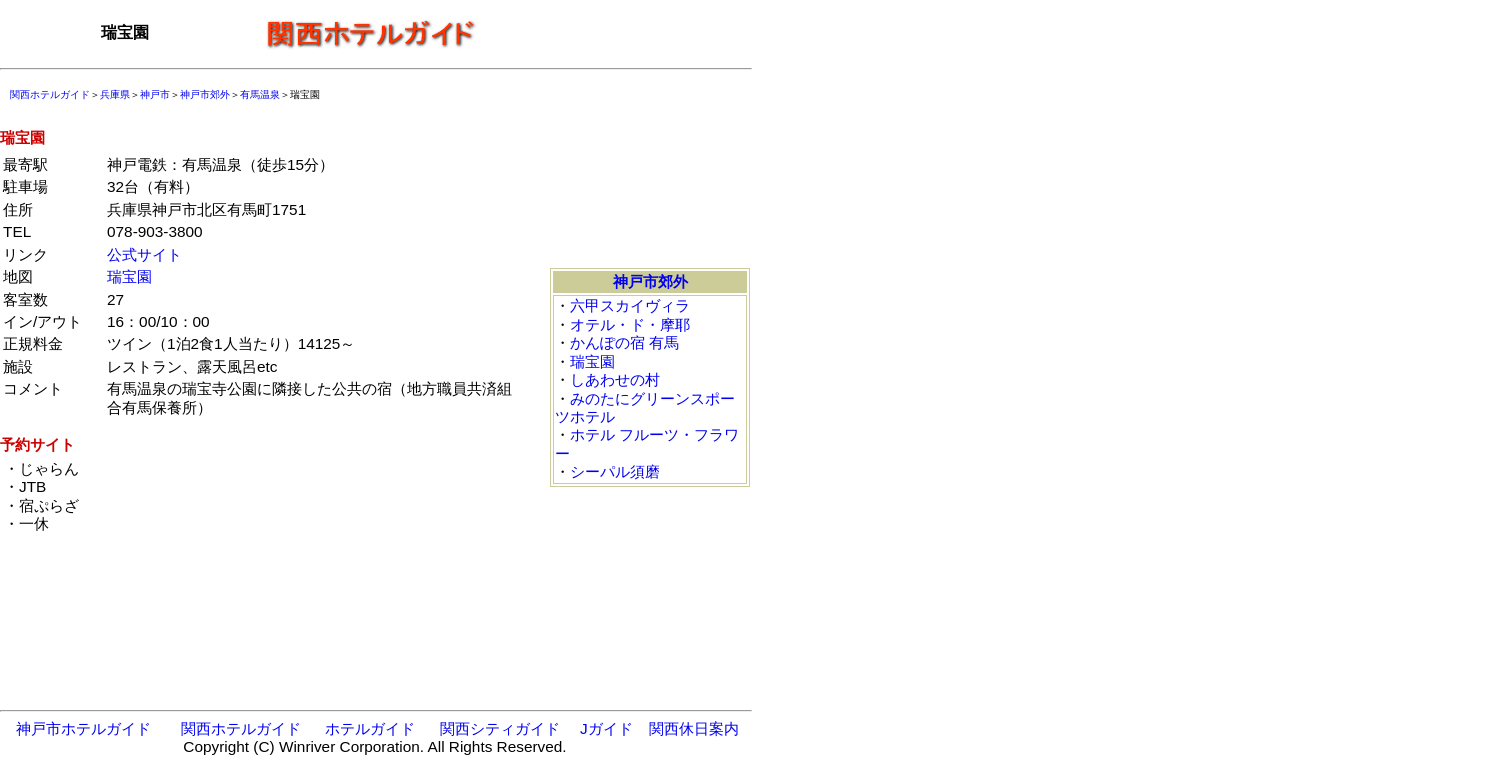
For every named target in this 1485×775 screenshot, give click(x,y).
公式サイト (144, 254)
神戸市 (155, 94)
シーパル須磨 (615, 471)
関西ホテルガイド (50, 94)
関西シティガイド (500, 728)
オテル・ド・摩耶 (630, 324)
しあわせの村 (615, 379)
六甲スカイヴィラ (630, 305)
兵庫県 (115, 94)
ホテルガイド (370, 728)
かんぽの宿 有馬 (624, 342)
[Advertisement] (620, 33)
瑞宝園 (129, 276)
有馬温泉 (260, 94)
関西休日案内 (694, 728)
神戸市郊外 (205, 94)
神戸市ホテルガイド (83, 728)
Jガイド (606, 728)
